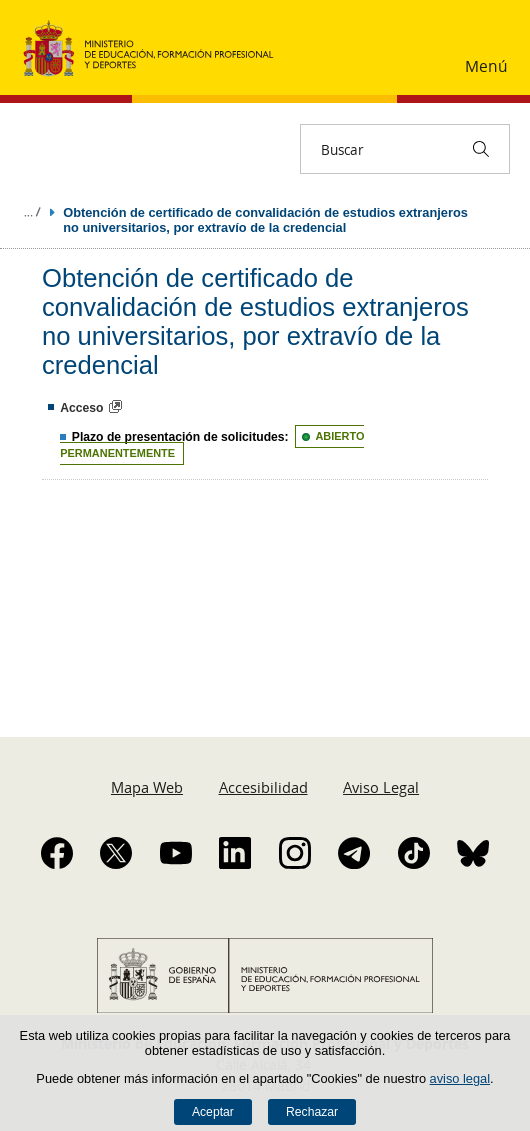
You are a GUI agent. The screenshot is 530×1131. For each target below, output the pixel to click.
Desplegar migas (32, 212)
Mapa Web (147, 787)
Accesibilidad (263, 787)
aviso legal (460, 1078)
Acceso (81, 408)
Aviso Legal (381, 787)
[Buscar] (481, 149)
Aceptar (213, 1112)
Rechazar (312, 1112)
